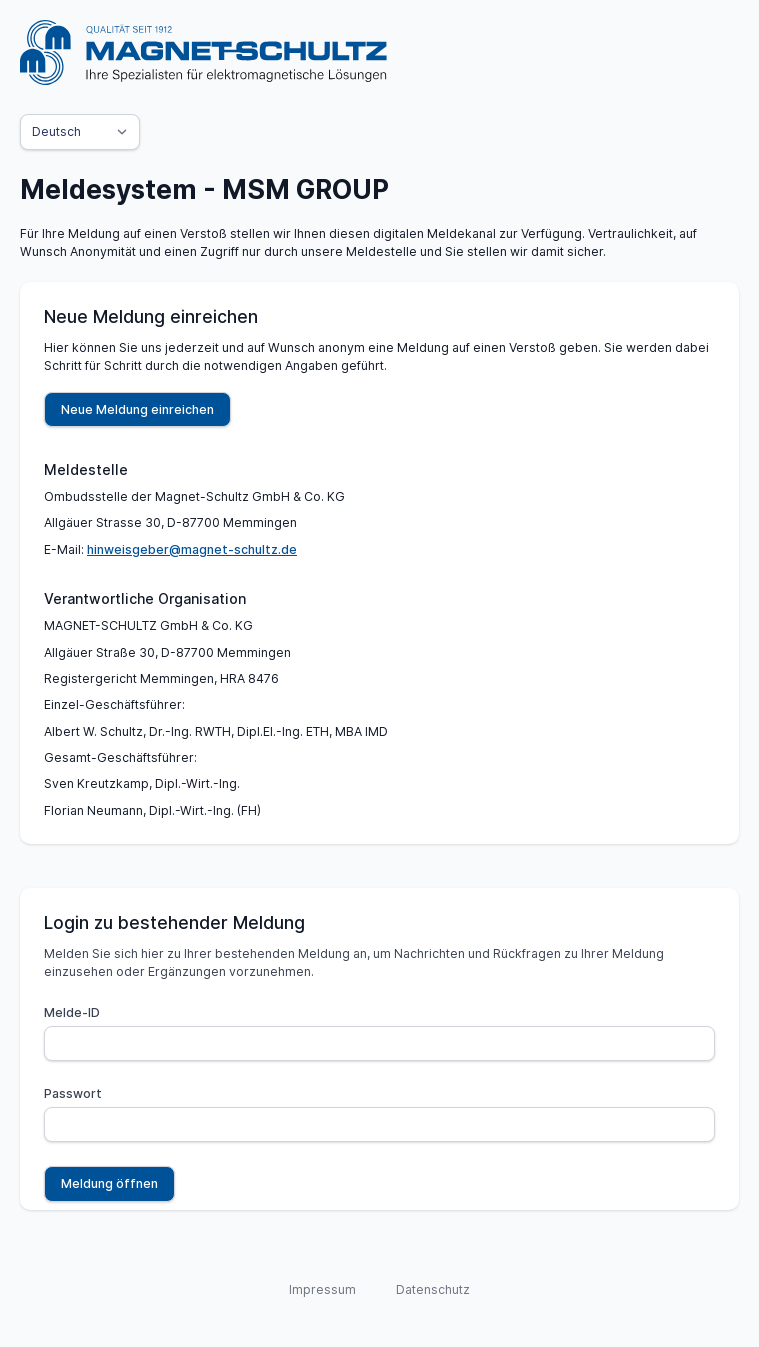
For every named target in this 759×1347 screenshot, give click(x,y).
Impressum (322, 1289)
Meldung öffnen (109, 1183)
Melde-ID (72, 1012)
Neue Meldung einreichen (137, 409)
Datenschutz (433, 1289)
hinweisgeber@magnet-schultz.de (192, 549)
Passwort (73, 1093)
